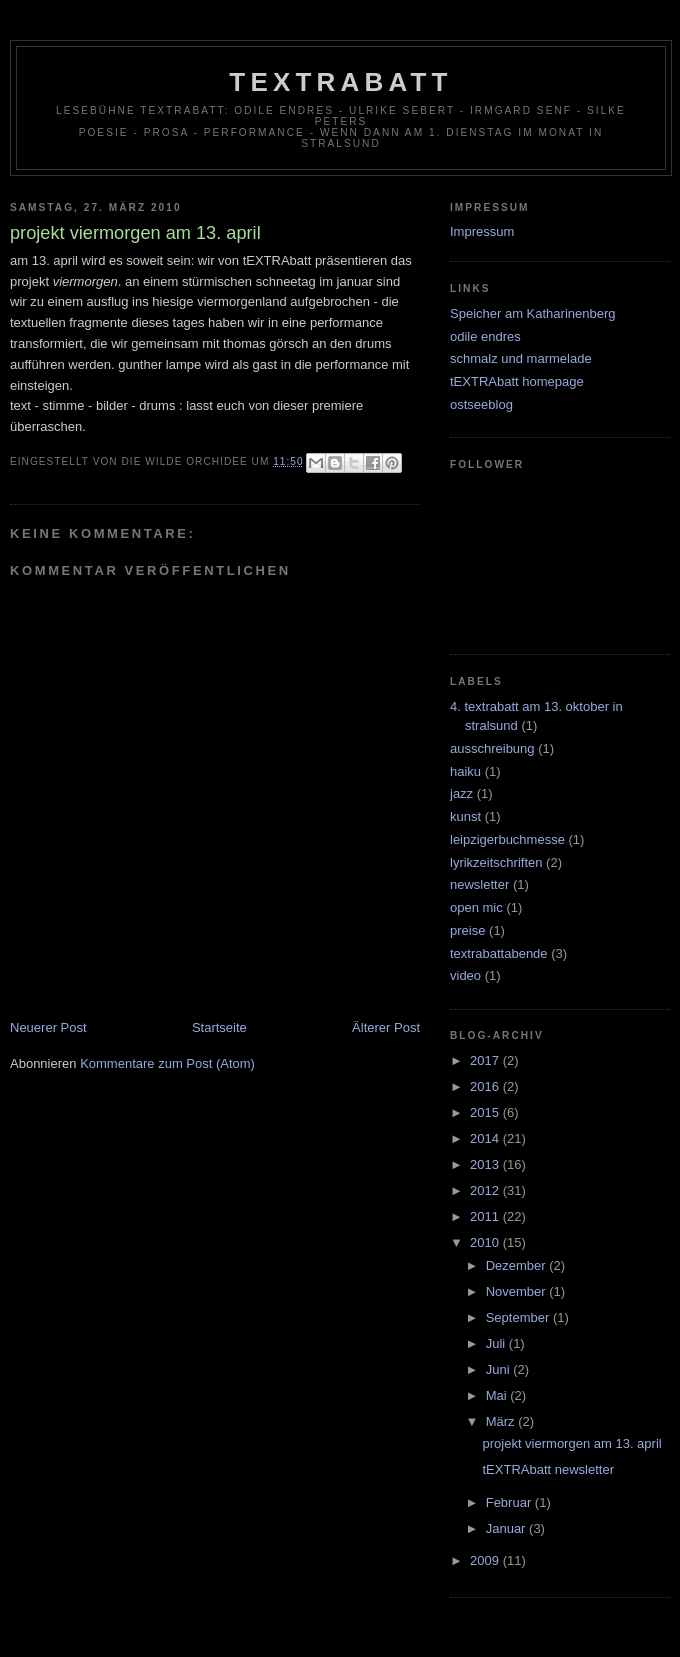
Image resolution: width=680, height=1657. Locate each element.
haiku (465, 771)
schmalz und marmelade (521, 358)
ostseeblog (481, 404)
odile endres (485, 336)
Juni (499, 1369)
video (465, 975)
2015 (486, 1112)
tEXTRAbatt (340, 82)
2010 (486, 1242)
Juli (497, 1343)
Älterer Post (386, 1027)
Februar (510, 1502)
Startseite (219, 1027)
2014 (486, 1138)
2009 (486, 1560)
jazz (461, 793)
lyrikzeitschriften (496, 862)
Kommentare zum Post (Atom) (167, 1063)
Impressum (482, 231)
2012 (486, 1190)
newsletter (479, 884)
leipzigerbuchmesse (507, 839)
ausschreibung (492, 748)
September (519, 1317)
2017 (486, 1060)
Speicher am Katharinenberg (533, 313)
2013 (486, 1164)
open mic (476, 907)
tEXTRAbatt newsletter (548, 1469)
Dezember (518, 1265)
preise (467, 930)
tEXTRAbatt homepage (517, 381)
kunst (465, 816)
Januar (507, 1528)
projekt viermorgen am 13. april (571, 1443)
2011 (486, 1216)
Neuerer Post (48, 1027)
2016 (486, 1086)
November (518, 1291)
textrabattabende (499, 953)
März (502, 1421)
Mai (498, 1395)
